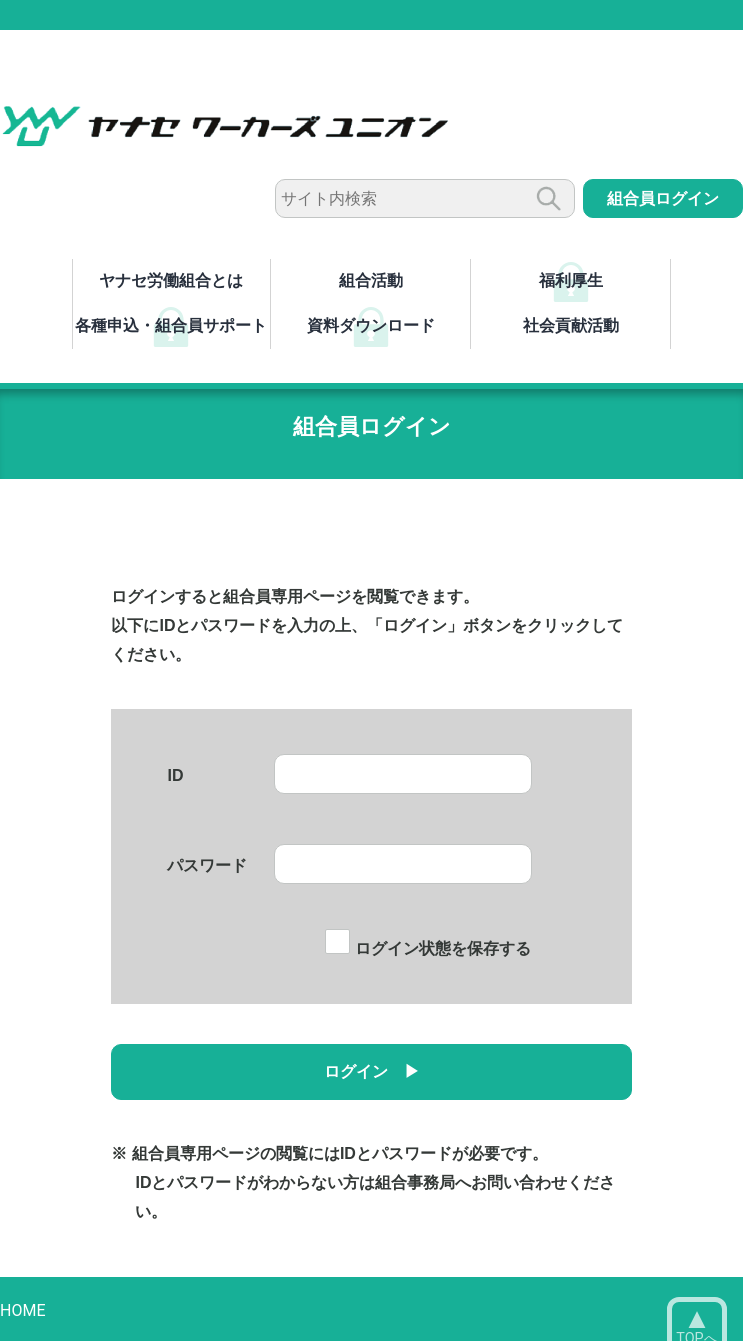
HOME (22, 1310)
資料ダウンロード (371, 325)
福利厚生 (571, 280)
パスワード (207, 865)
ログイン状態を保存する (427, 948)
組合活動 (371, 280)
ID (175, 775)
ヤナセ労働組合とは (171, 280)
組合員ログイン (663, 198)
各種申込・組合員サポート (171, 325)
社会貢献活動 (571, 325)
